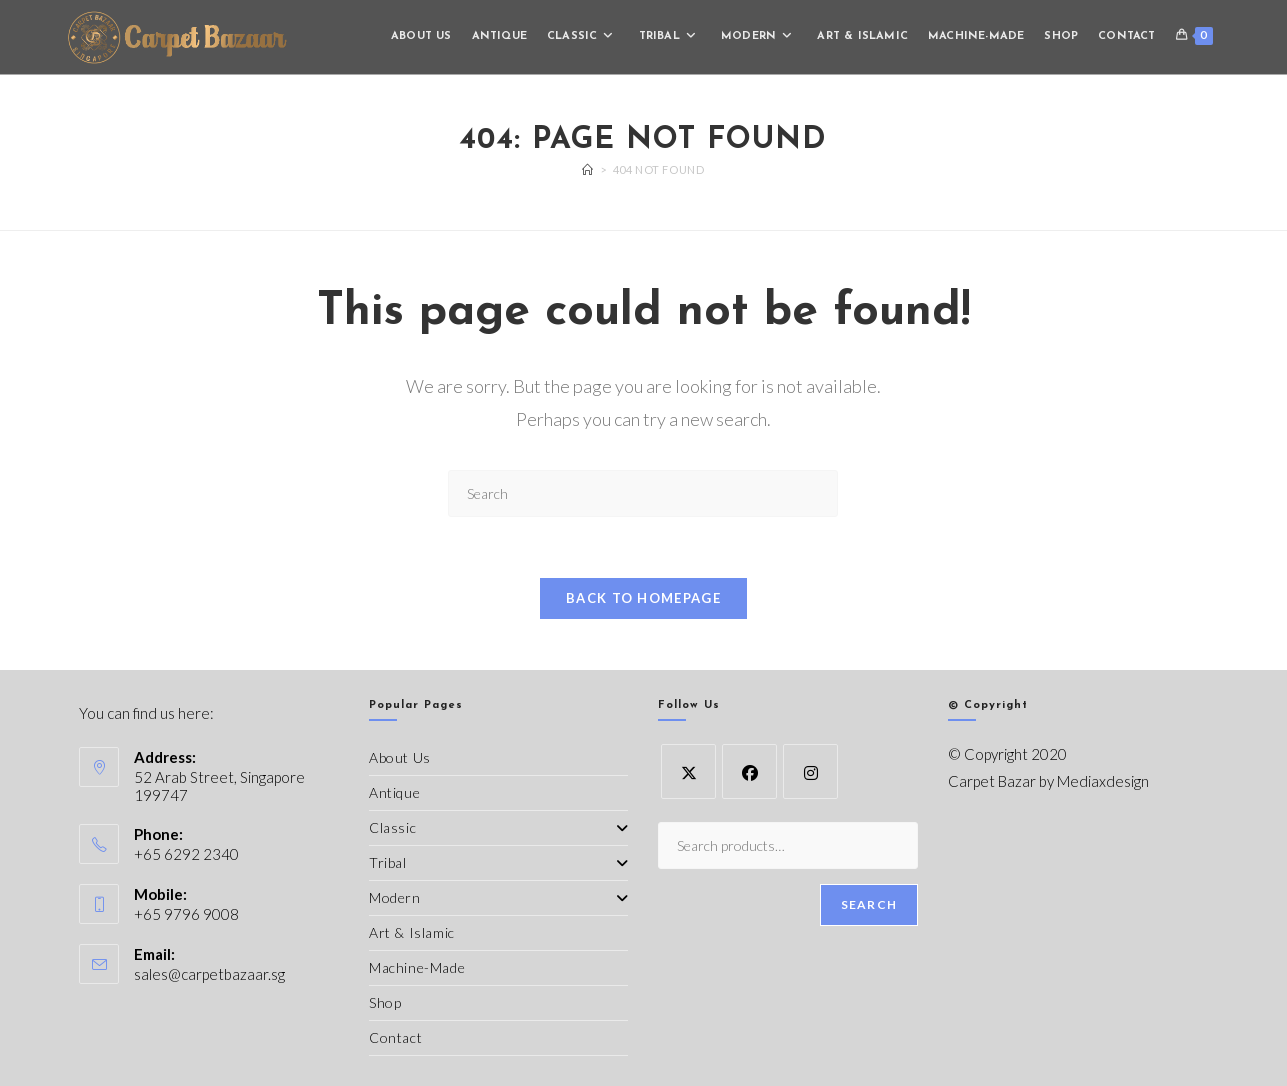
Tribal (499, 862)
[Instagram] (810, 771)
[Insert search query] (643, 493)
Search (869, 905)
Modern (499, 897)
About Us (400, 757)
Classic (499, 827)
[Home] (588, 169)
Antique (394, 792)
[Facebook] (749, 771)
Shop (385, 1002)
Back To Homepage (643, 598)
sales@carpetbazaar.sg (209, 974)
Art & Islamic (412, 932)
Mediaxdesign (1103, 781)
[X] (688, 771)
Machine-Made (417, 967)
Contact (395, 1037)
